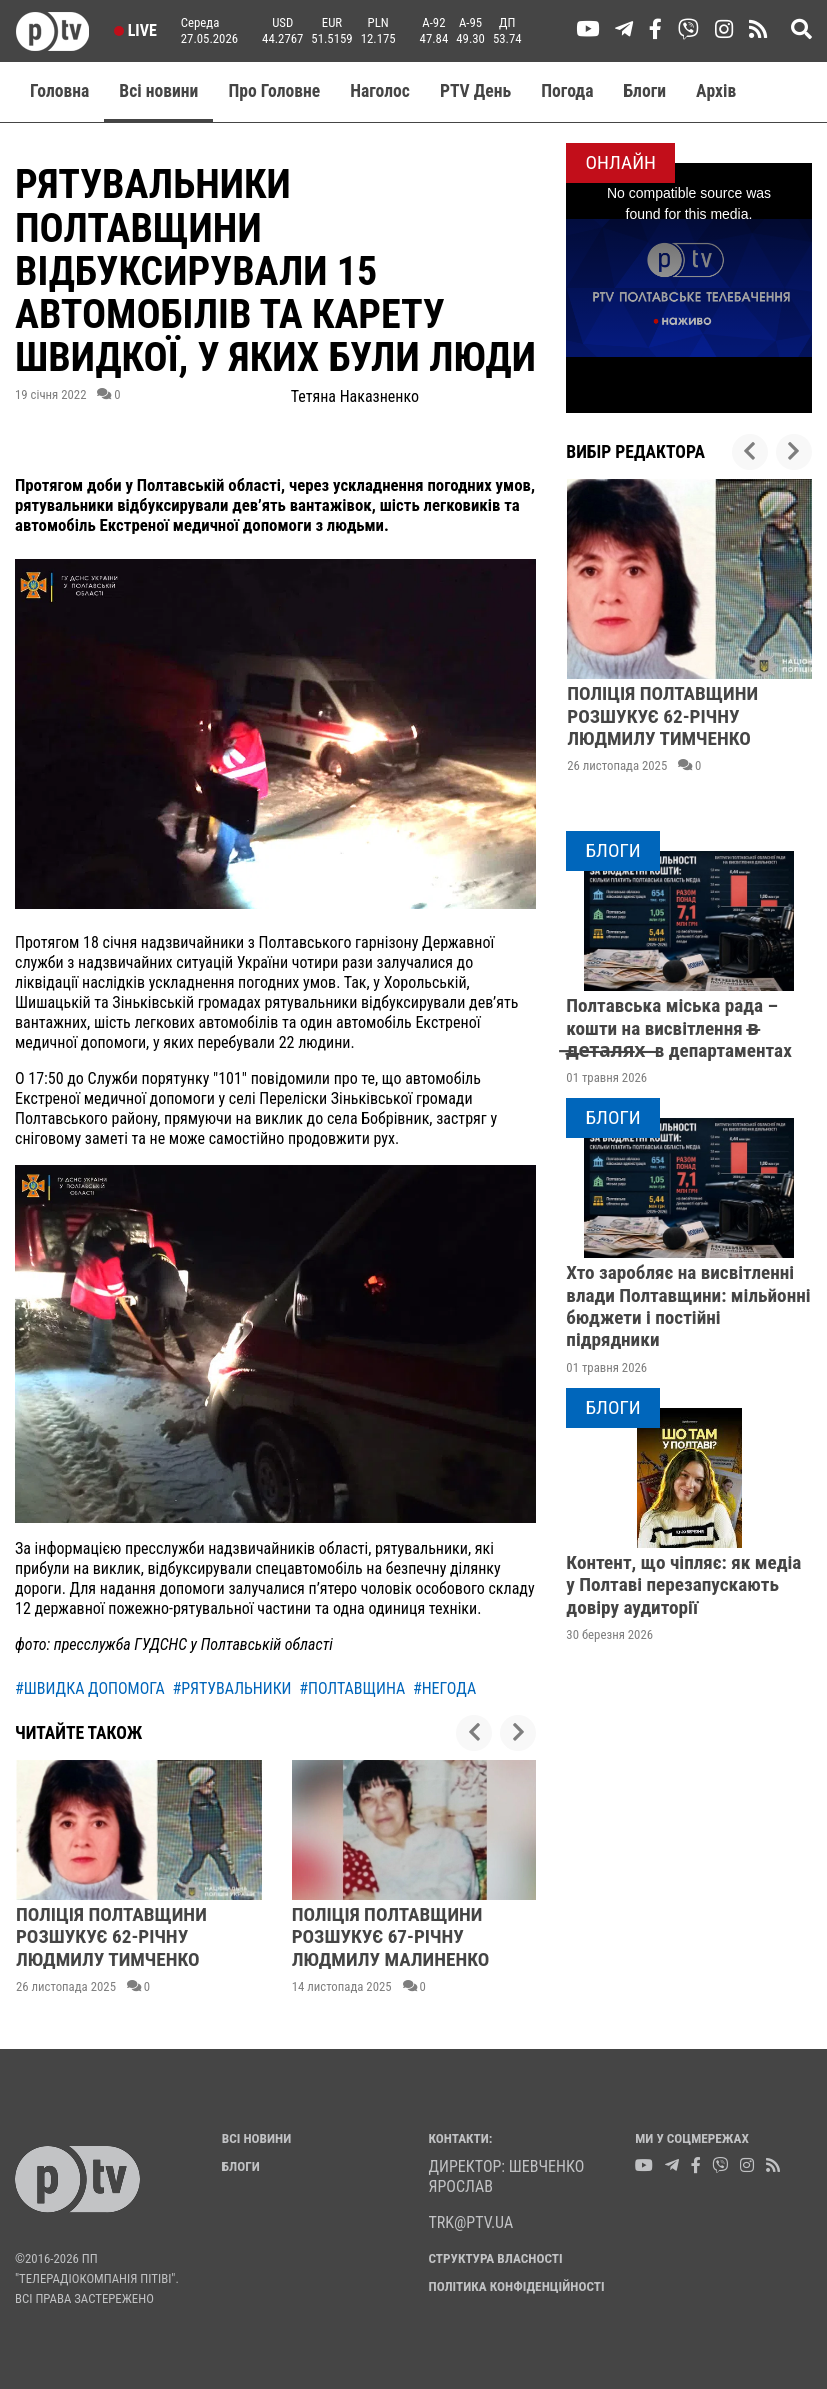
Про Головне (274, 91)
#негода (444, 1688)
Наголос (380, 91)
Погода (567, 91)
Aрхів (716, 91)
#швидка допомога (90, 1688)
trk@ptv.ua (471, 2222)
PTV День (475, 91)
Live (135, 30)
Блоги (645, 91)
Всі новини (158, 91)
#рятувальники (231, 1688)
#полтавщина (352, 1688)
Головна (59, 91)
